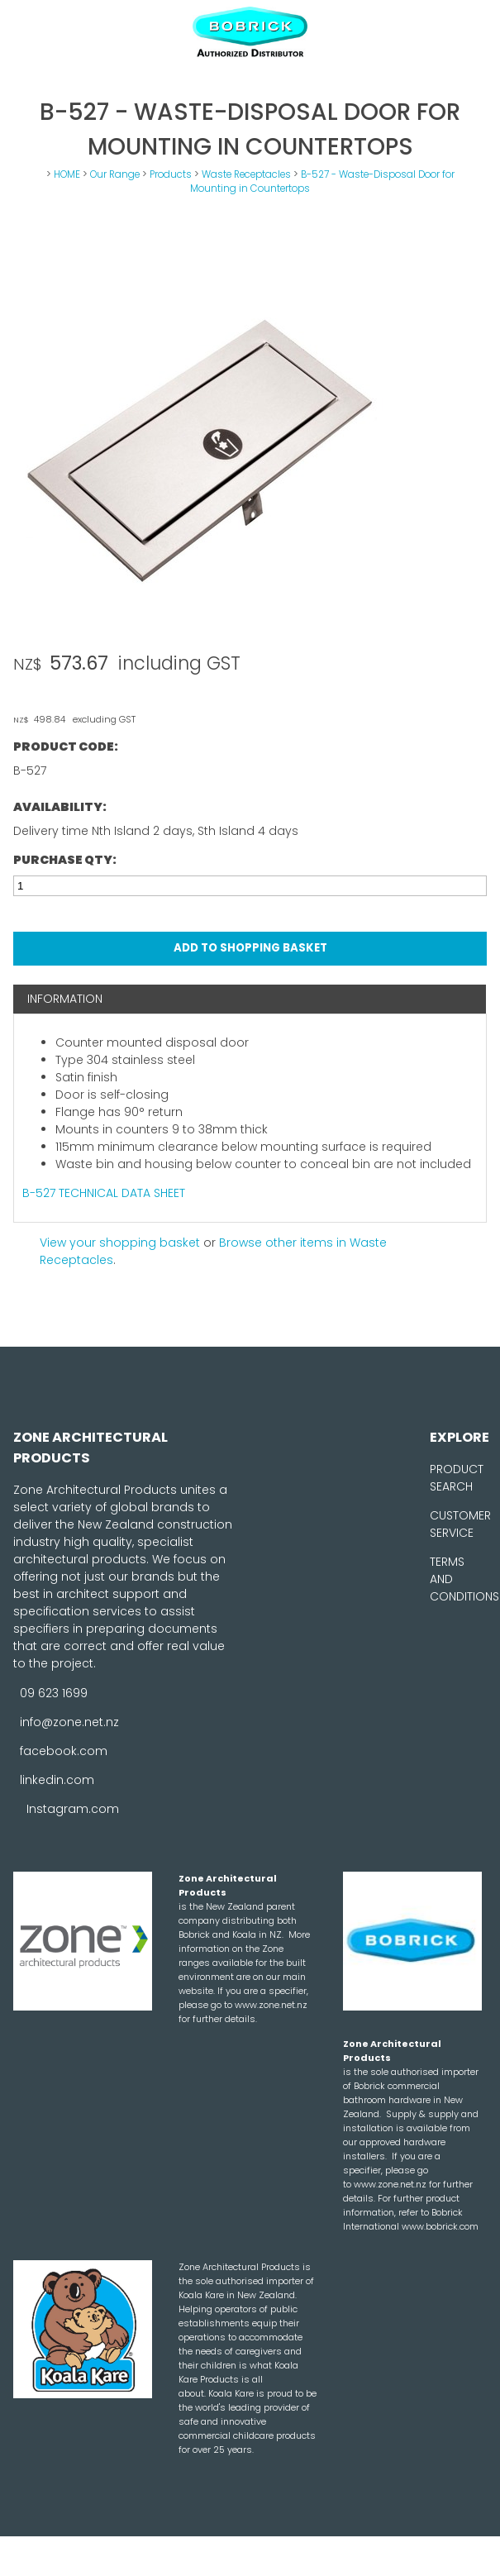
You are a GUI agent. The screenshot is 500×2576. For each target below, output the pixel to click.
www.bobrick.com (440, 2226)
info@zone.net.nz (69, 1722)
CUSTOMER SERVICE (460, 1524)
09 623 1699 (54, 1693)
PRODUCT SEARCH (456, 1478)
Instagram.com (72, 1809)
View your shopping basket (120, 1242)
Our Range (115, 174)
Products (171, 174)
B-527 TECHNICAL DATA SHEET (103, 1193)
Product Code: (65, 746)
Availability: (60, 807)
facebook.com (63, 1751)
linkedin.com (57, 1780)
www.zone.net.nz (271, 2004)
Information (64, 998)
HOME (67, 174)
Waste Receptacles (246, 174)
